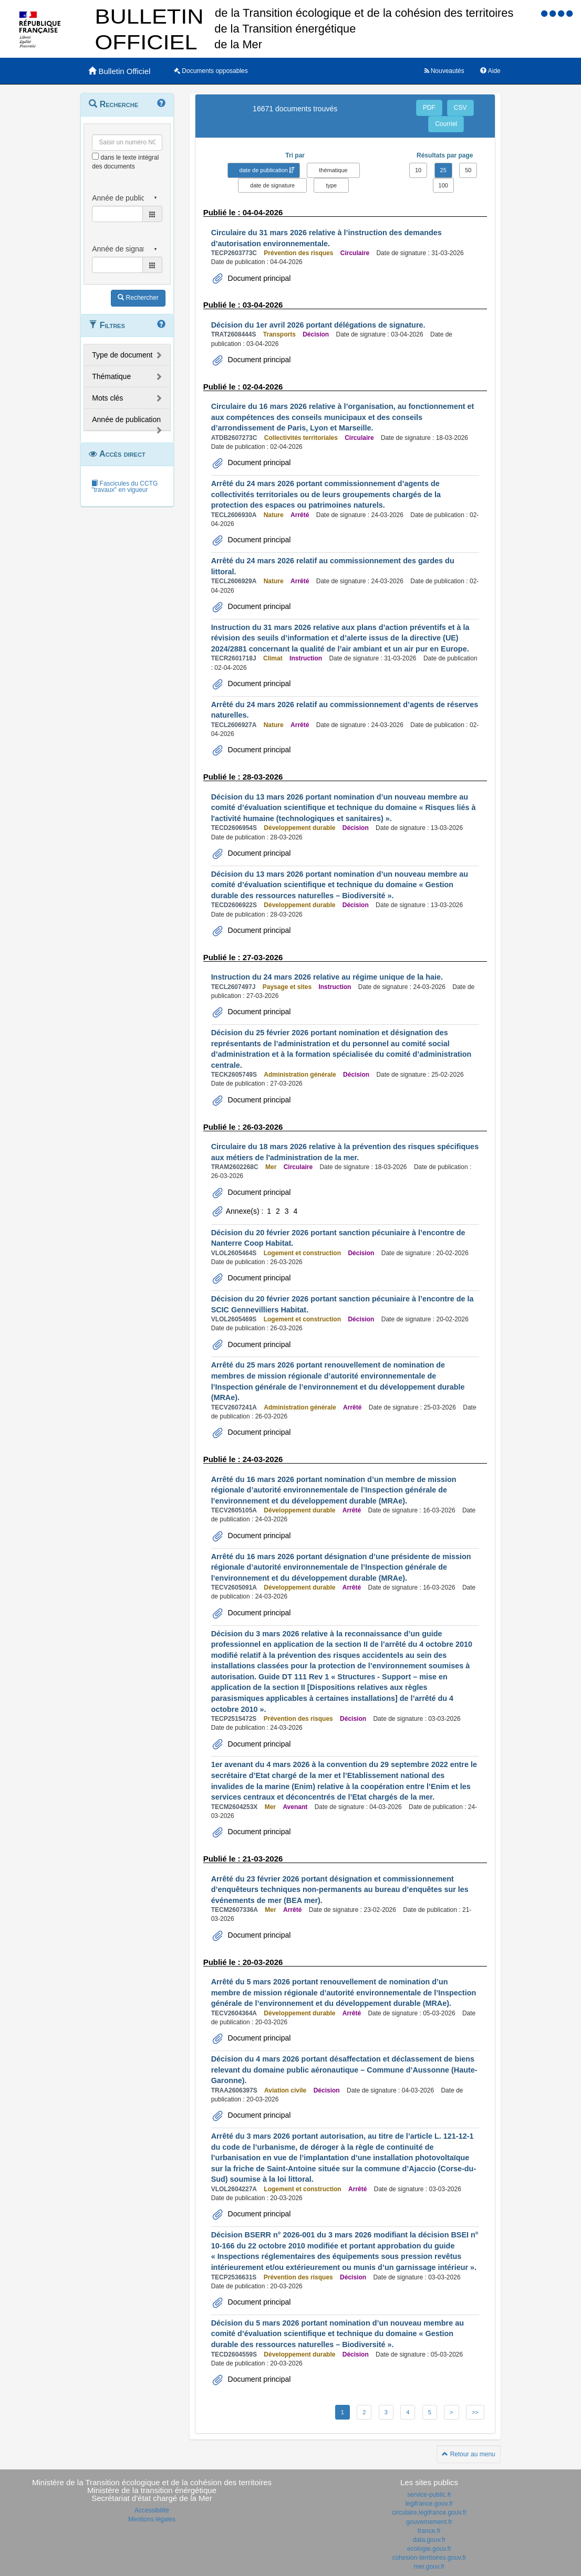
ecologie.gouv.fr (429, 2548)
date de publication (264, 170)
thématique (333, 170)
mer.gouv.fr (428, 2566)
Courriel (446, 124)
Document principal (258, 278)
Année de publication (126, 419)
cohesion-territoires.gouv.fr (429, 2557)
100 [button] (443, 185)
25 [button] (443, 170)
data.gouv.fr (429, 2539)
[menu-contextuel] (95, 156)
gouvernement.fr (429, 2522)
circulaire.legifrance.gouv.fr (429, 2512)
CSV (460, 107)
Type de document (122, 355)
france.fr (429, 2531)
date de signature (272, 185)
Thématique (111, 376)
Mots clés (107, 398)
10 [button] (418, 170)
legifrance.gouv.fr (429, 2503)
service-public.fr (429, 2494)
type (331, 185)
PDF (429, 107)
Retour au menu (468, 2454)
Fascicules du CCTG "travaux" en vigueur (124, 486)
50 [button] (468, 170)
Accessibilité (151, 2510)
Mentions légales (151, 2519)
